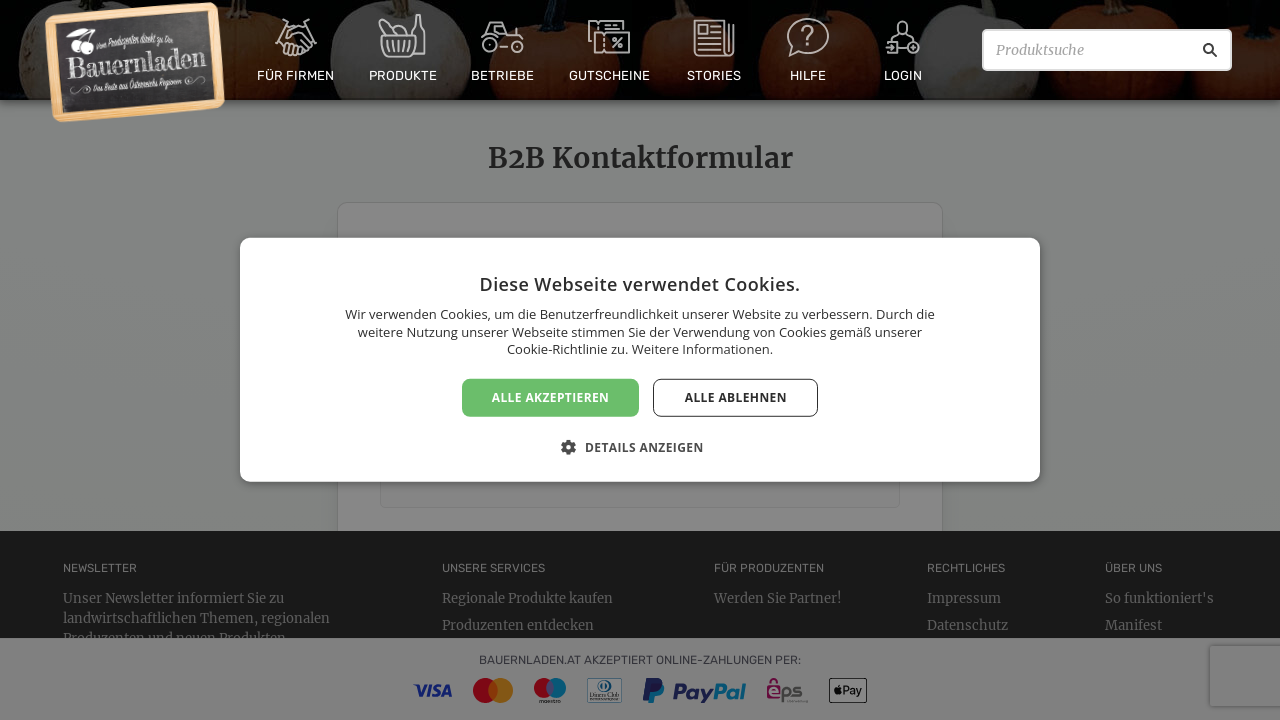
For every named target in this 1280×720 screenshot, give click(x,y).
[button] (639, 447)
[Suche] (1210, 50)
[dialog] (640, 360)
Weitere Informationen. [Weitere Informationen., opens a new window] (702, 349)
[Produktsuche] (1107, 50)
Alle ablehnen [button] (736, 397)
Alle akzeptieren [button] (551, 397)
